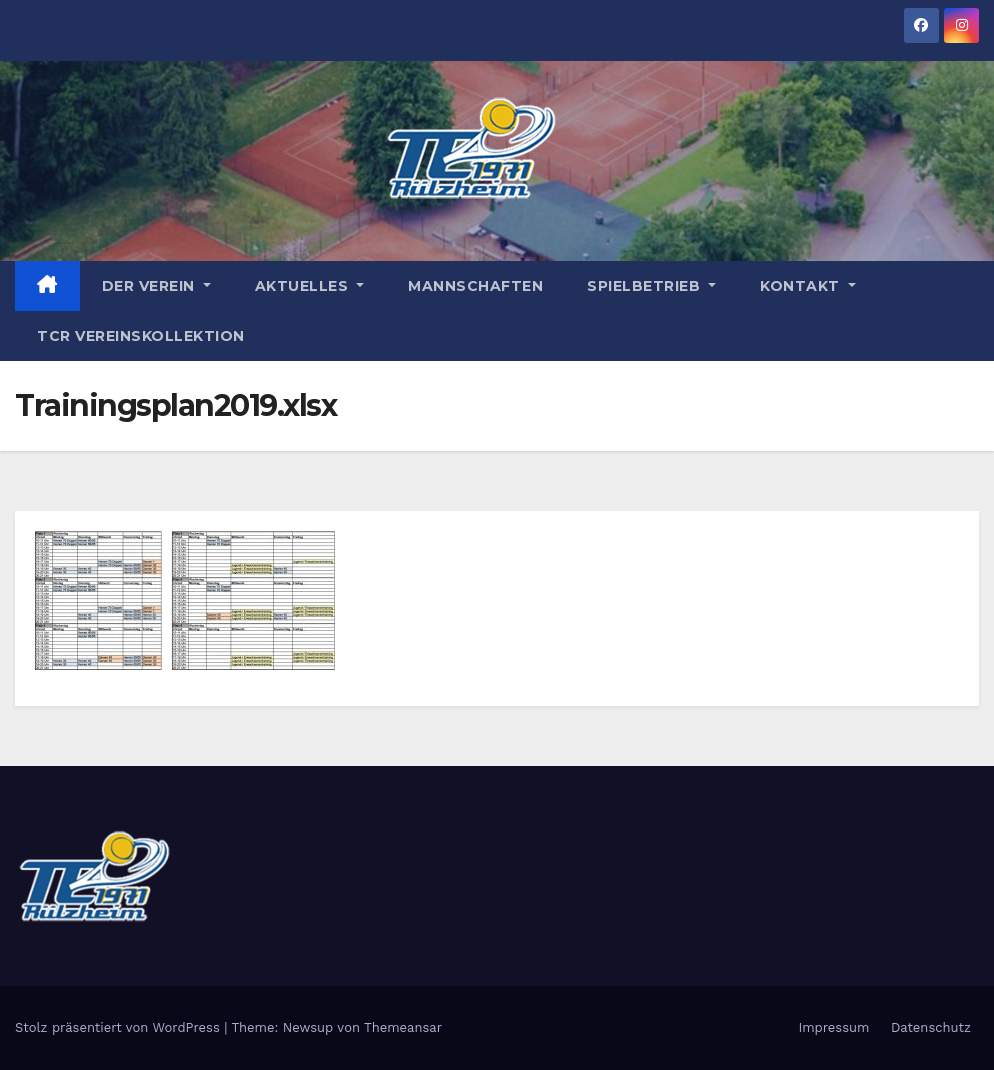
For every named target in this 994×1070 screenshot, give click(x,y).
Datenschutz (931, 1027)
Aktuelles (310, 286)
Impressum (833, 1027)
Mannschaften (475, 286)
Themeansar (403, 1027)
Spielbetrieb (651, 286)
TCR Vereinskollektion (141, 336)
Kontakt (808, 286)
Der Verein (156, 286)
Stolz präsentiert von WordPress (119, 1027)
